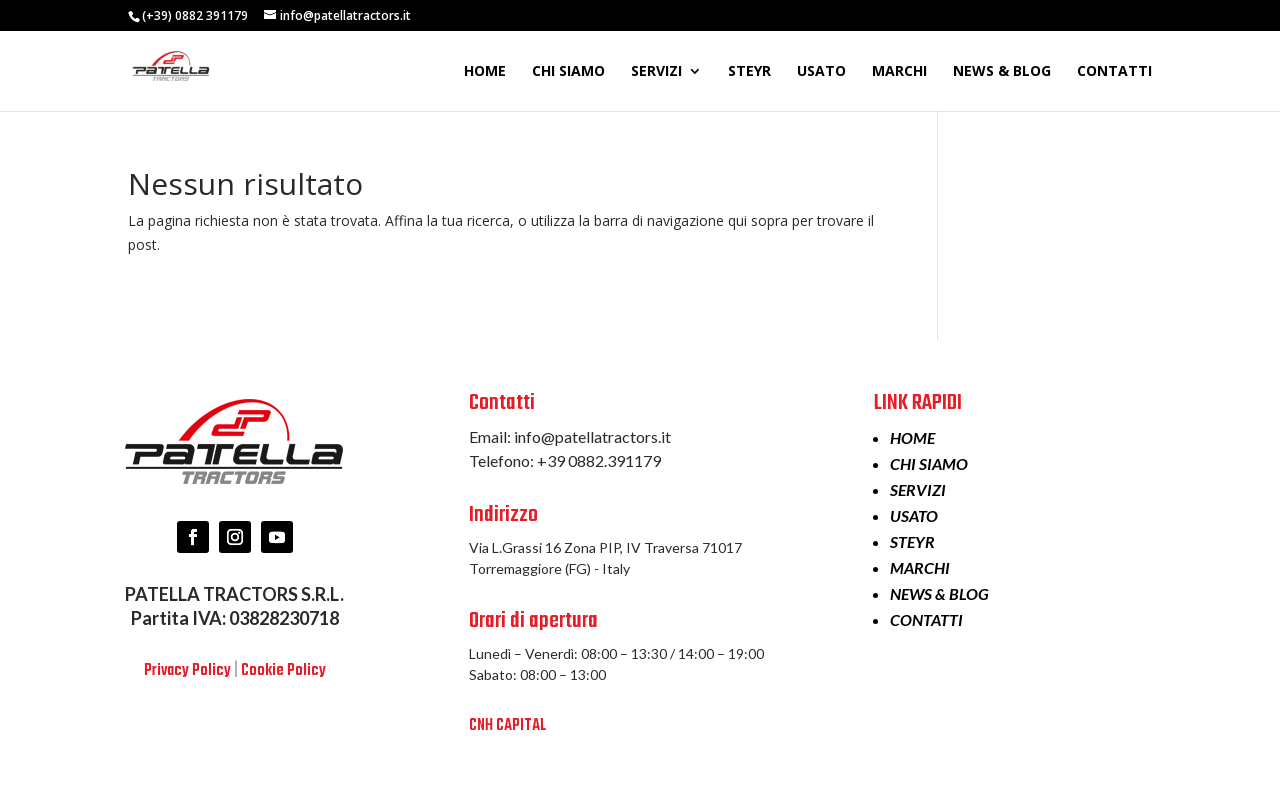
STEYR (749, 72)
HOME (485, 72)
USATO (821, 72)
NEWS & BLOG (1002, 72)
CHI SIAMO (568, 72)
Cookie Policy (283, 671)
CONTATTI (1114, 72)
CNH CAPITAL (507, 726)
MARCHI (899, 72)
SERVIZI (656, 72)
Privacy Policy (187, 671)
